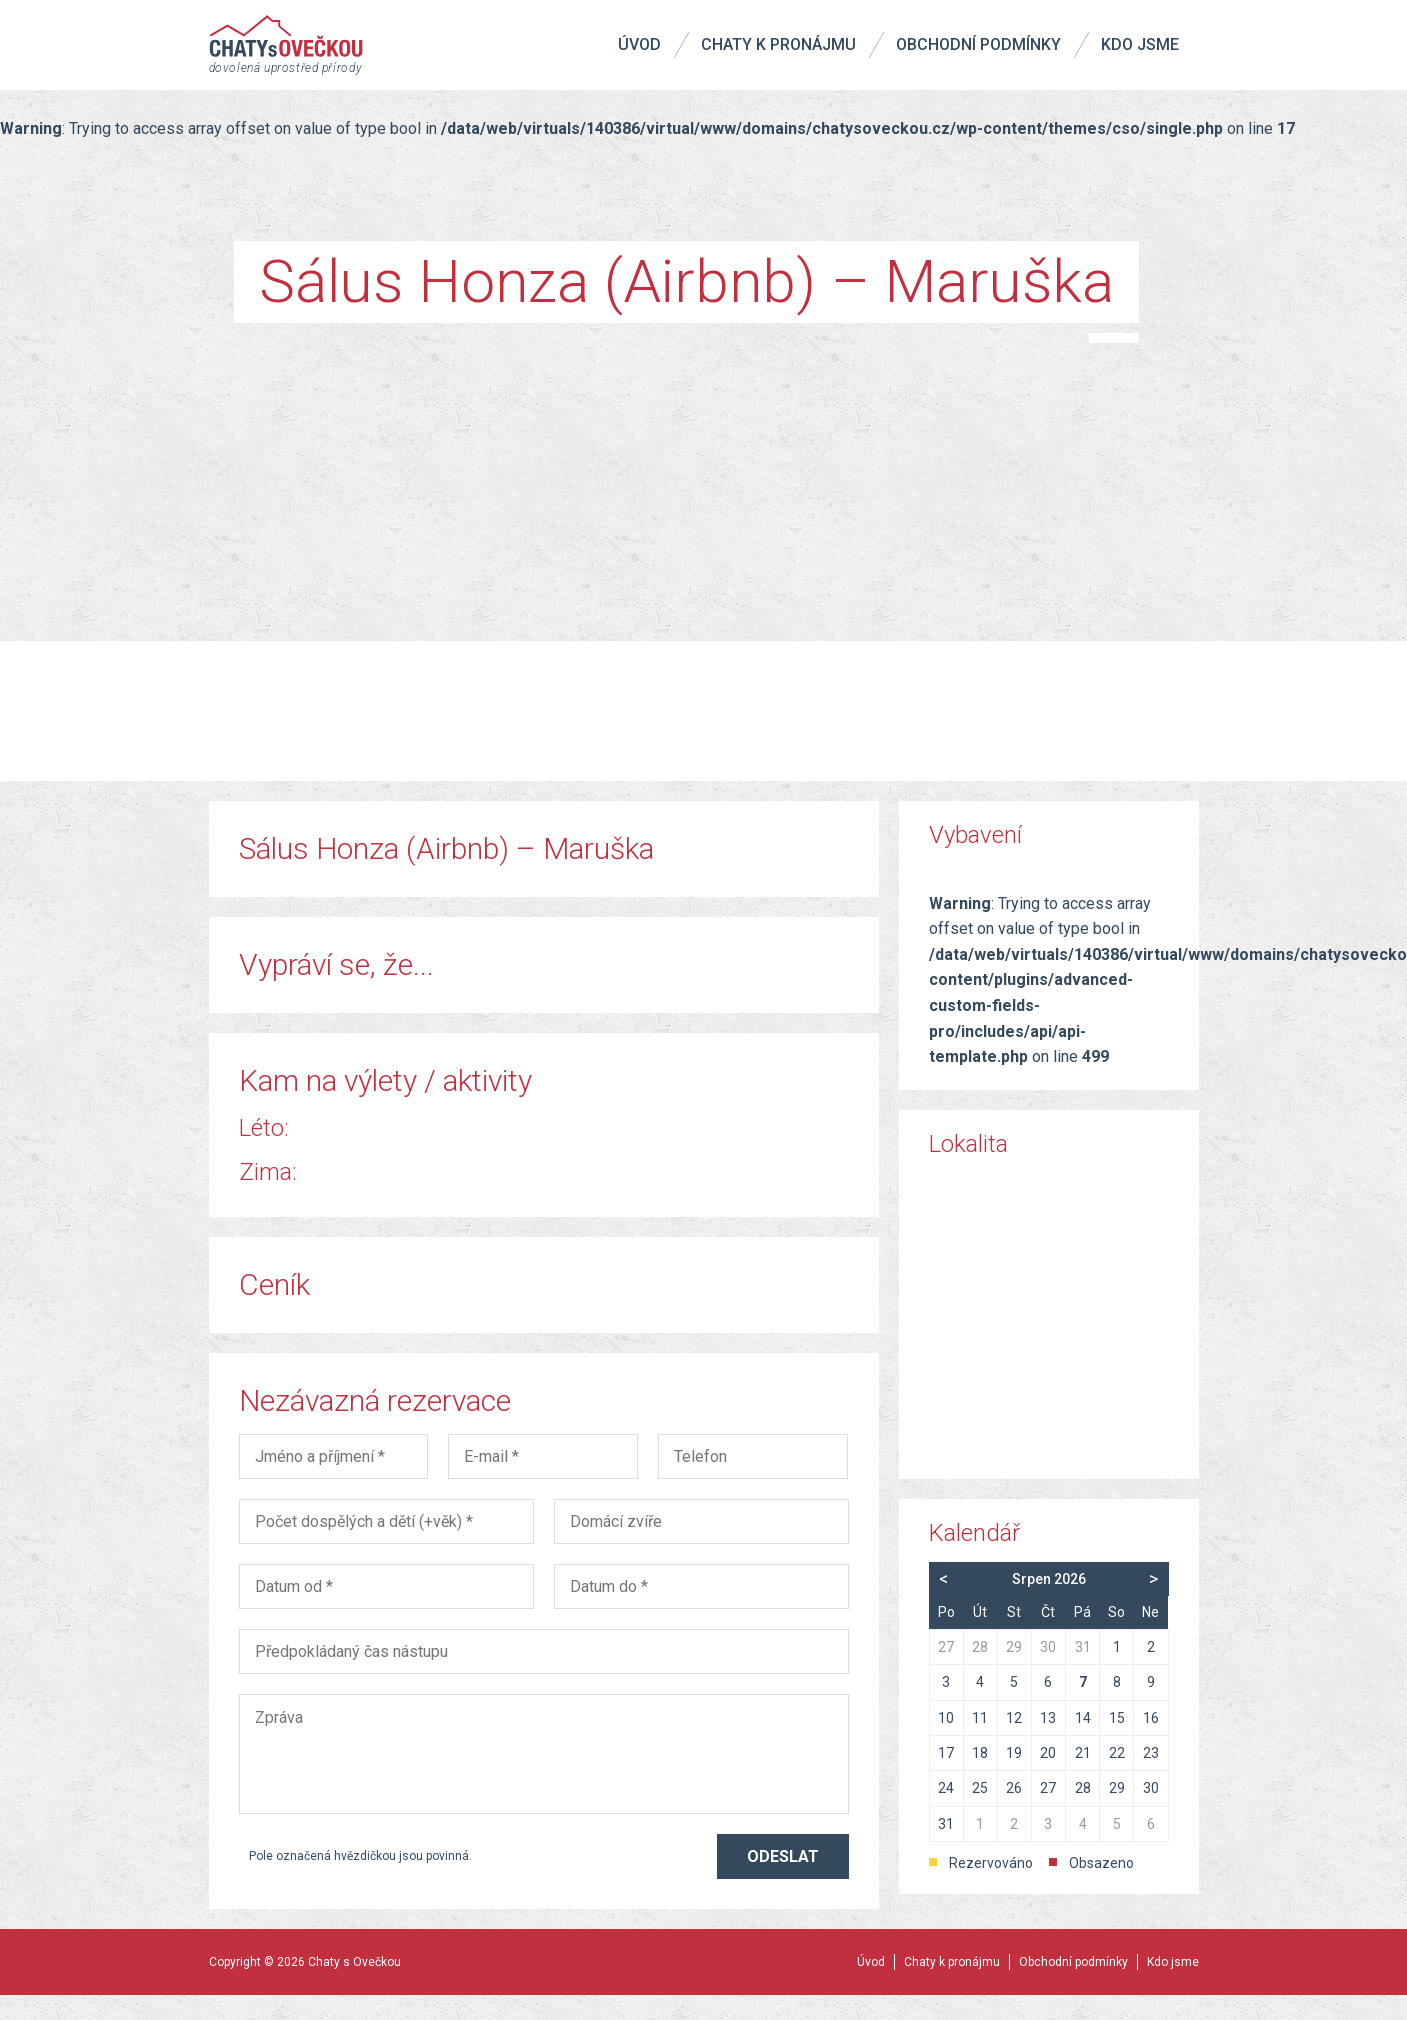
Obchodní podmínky (978, 44)
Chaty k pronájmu (778, 44)
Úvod (639, 44)
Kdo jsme (1140, 44)
